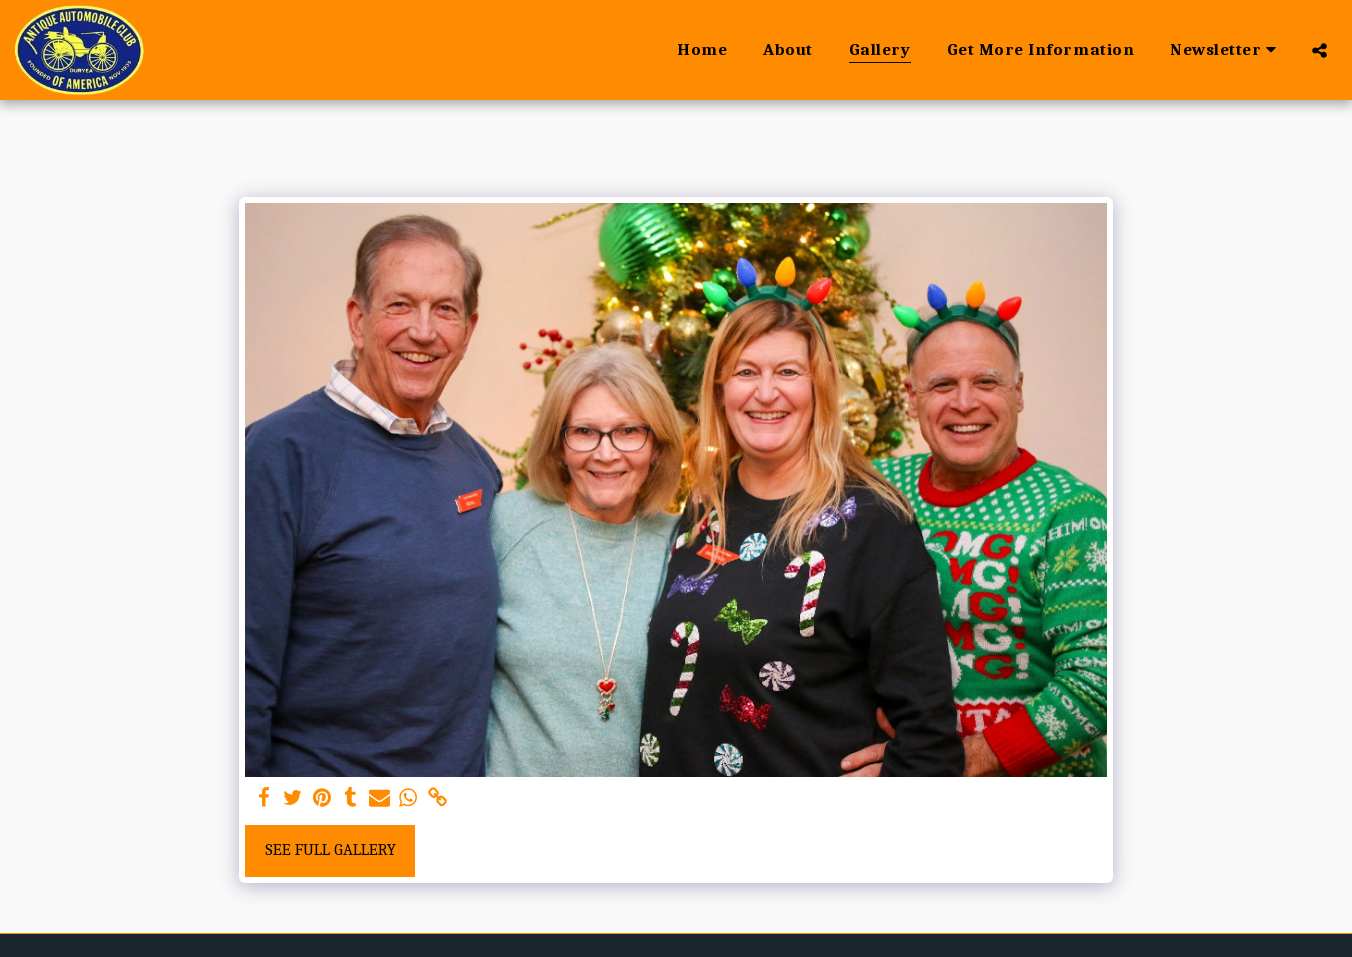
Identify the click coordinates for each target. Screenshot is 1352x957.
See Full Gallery (330, 849)
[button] (1226, 50)
